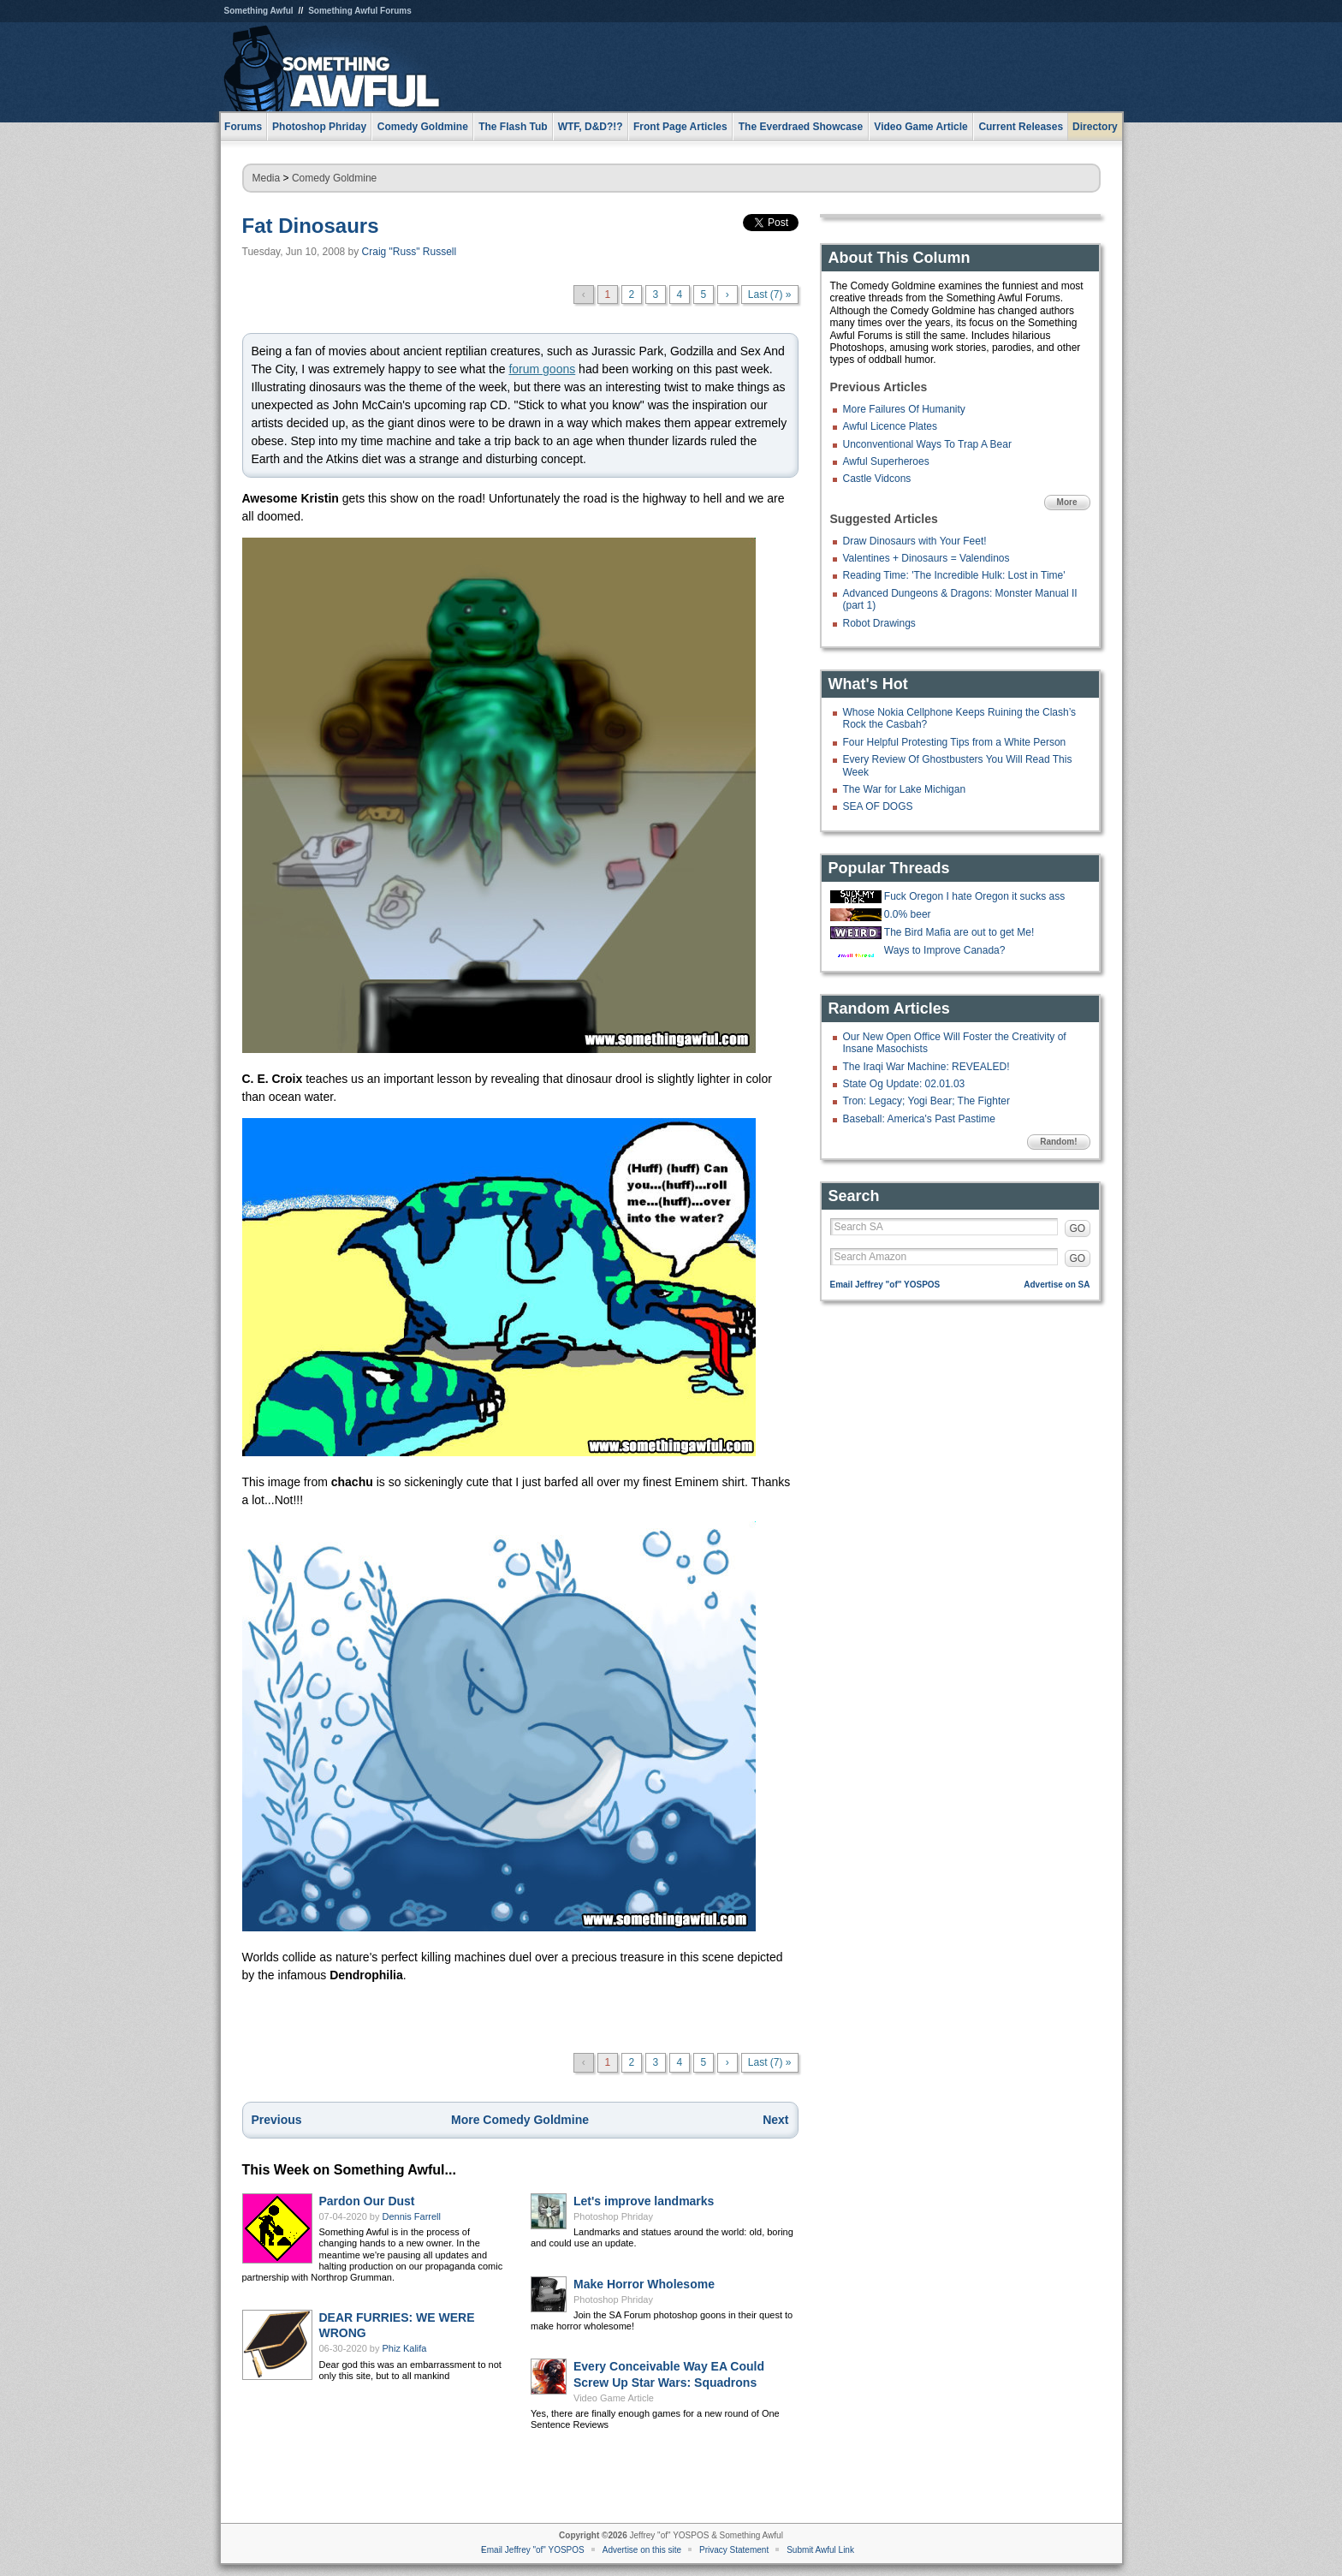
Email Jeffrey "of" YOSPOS (885, 1284)
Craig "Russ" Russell (409, 252)
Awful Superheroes (886, 461)
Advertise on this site (642, 2550)
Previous (277, 2120)
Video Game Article (613, 2398)
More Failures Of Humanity (904, 409)
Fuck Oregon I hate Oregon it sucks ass (974, 896)
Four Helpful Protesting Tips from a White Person (954, 742)
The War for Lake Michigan (904, 789)
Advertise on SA (1057, 1284)
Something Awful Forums (360, 10)
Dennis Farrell (412, 2216)
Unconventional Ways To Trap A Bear (927, 444)
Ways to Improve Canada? (945, 950)
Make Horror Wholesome (644, 2284)
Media (266, 178)
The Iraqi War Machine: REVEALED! (926, 1067)
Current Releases (1020, 127)
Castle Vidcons (877, 479)
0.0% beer (907, 914)
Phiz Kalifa (405, 2348)
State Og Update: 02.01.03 (904, 1084)
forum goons (541, 369)
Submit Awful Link (820, 2550)
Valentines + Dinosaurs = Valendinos (926, 558)
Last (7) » (770, 294)
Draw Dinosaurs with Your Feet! (915, 541)
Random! (1058, 1141)
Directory (1095, 127)
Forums (243, 127)
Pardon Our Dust (367, 2201)
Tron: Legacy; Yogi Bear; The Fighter (926, 1101)
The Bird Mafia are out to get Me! (959, 932)
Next (775, 2120)
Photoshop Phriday (613, 2216)
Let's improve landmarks (643, 2201)
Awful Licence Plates (890, 426)
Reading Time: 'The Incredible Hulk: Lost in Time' (954, 575)
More (1067, 502)
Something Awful (259, 10)
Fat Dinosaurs (310, 225)
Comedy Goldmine (334, 178)
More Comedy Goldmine (520, 2120)
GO (1078, 1228)
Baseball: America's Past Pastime (919, 1119)
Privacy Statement (734, 2550)
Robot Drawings (879, 623)
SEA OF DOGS (878, 806)
